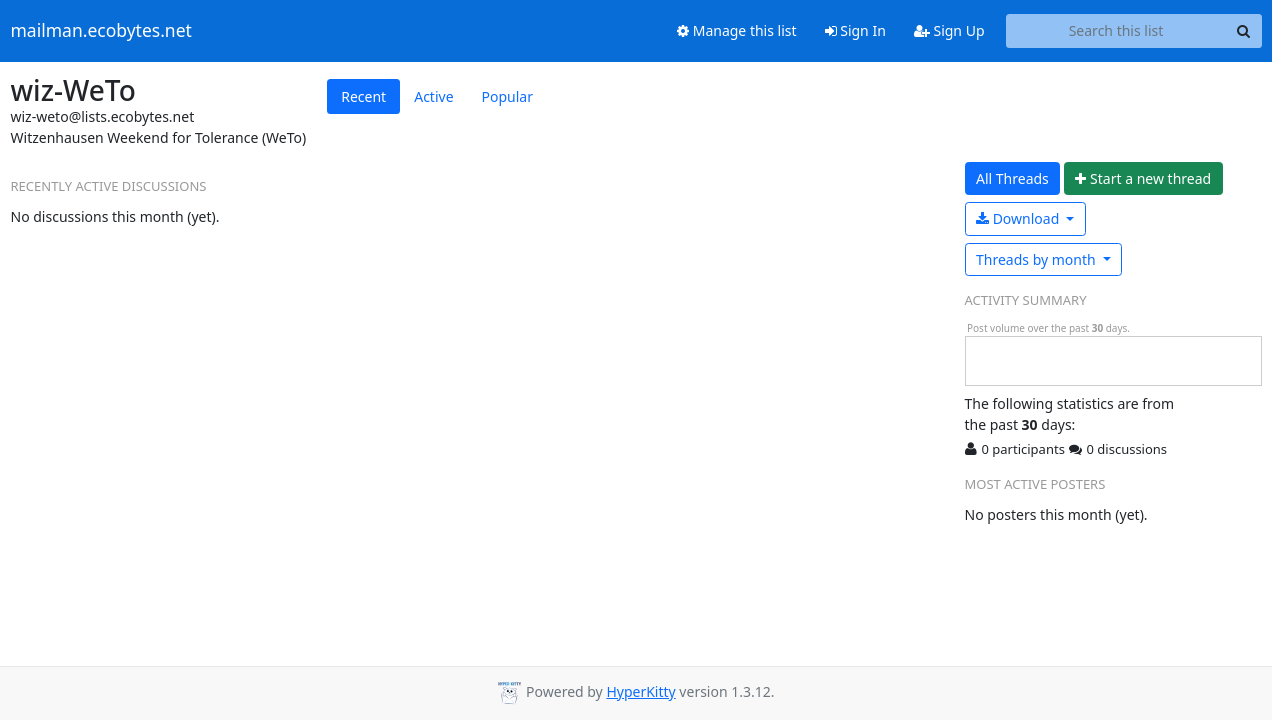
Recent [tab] (363, 96)
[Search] (1244, 31)
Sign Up (949, 30)
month (1037, 259)
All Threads (1012, 178)
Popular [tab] (507, 96)
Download (1019, 218)
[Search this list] (1116, 31)
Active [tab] (433, 96)
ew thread (1143, 178)
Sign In (855, 30)
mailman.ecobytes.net (101, 31)
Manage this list (737, 30)
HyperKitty (640, 691)
